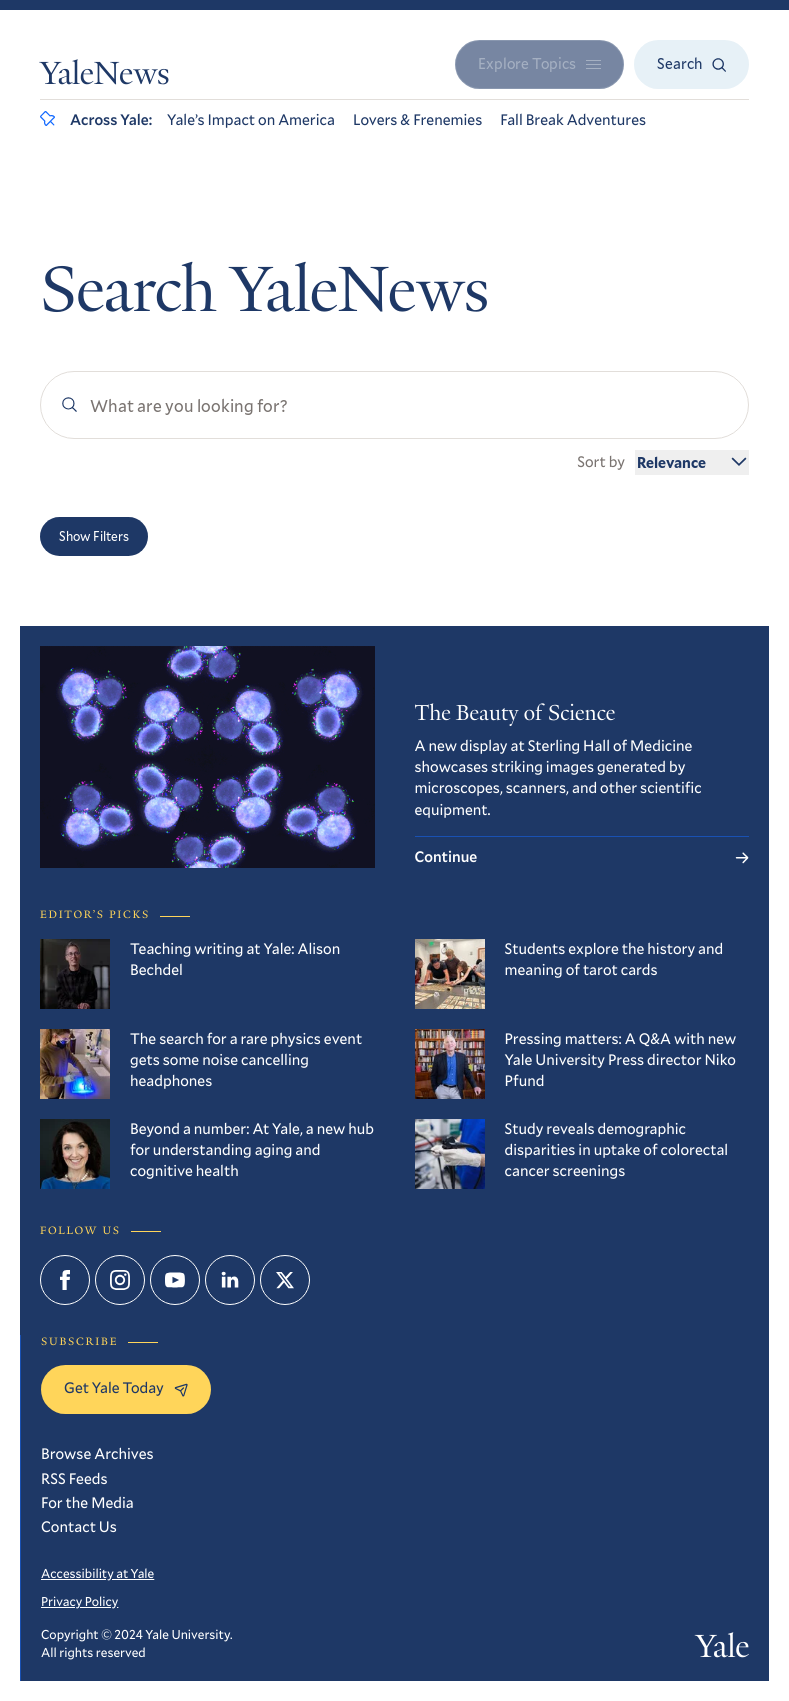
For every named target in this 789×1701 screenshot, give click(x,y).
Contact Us (79, 1527)
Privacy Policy (79, 1601)
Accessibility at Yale (97, 1573)
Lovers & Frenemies (417, 120)
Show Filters (94, 536)
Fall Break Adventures (573, 120)
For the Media (87, 1503)
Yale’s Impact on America (251, 120)
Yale (722, 1650)
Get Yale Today (126, 1388)
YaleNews (105, 77)
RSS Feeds (74, 1479)
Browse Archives (97, 1454)
